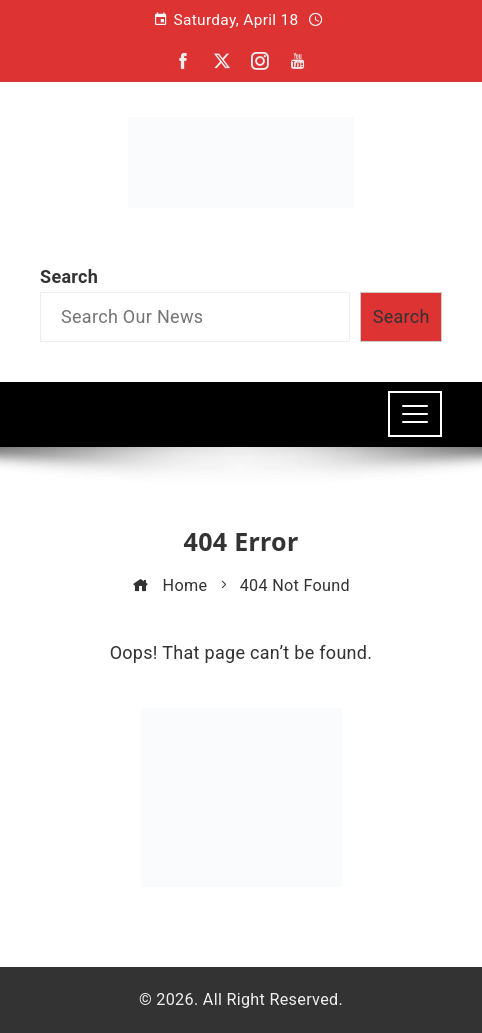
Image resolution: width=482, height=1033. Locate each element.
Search (69, 276)
